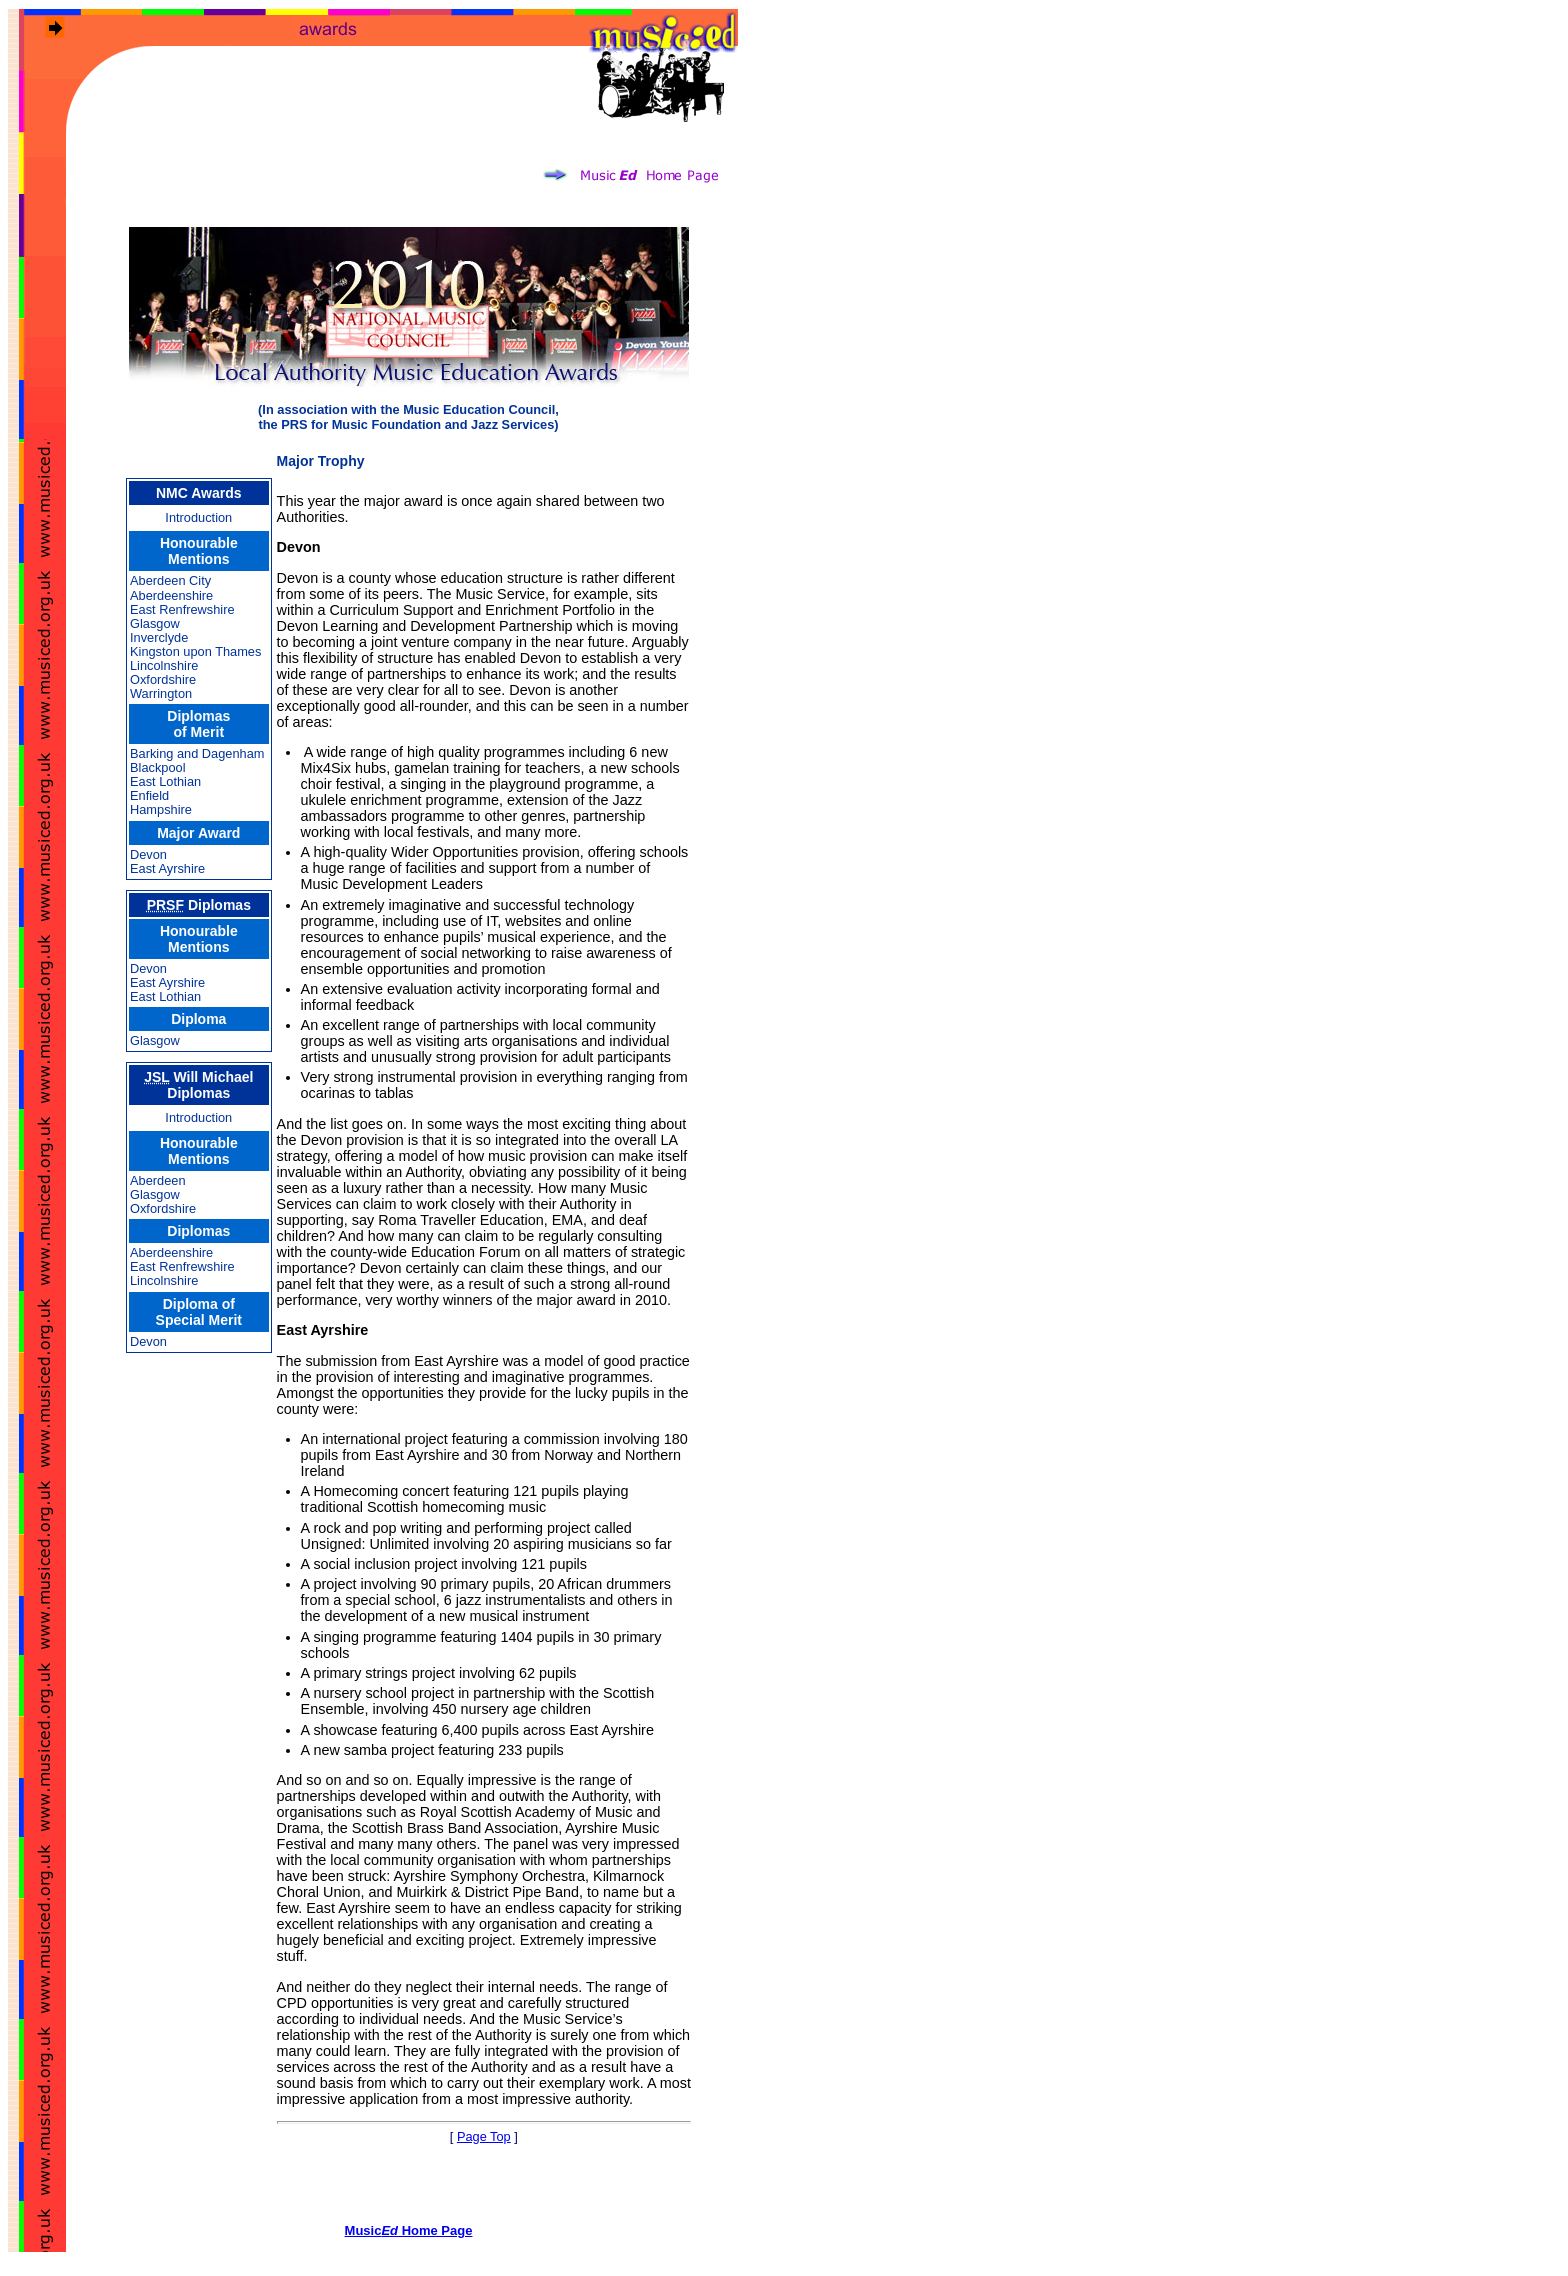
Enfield (149, 795)
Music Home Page (409, 2230)
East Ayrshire (167, 868)
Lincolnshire (164, 665)
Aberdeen (158, 1180)
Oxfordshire (163, 679)
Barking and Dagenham (197, 753)
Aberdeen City (170, 580)
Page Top (484, 2136)
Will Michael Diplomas (198, 1085)
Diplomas (199, 905)
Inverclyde (159, 637)
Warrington (161, 693)
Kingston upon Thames (195, 651)
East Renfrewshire (182, 609)
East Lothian (165, 781)
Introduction (198, 517)
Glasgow (155, 623)
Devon (148, 854)
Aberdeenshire (171, 595)
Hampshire (161, 809)
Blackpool (158, 767)
